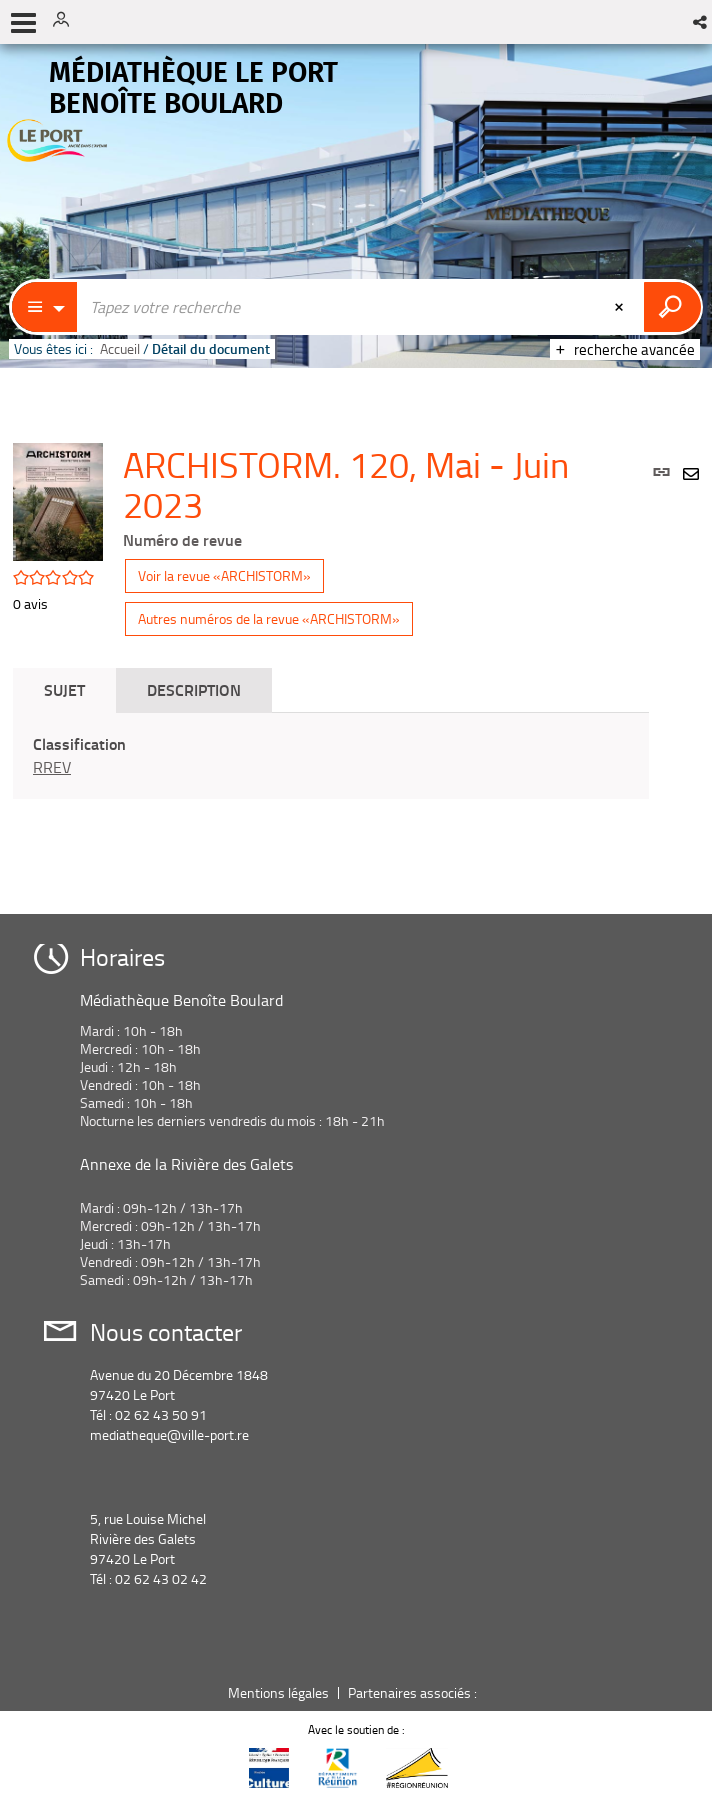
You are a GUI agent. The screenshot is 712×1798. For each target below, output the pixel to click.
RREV (52, 767)
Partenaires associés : (414, 1692)
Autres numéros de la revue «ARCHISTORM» (269, 618)
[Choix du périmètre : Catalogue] (45, 307)
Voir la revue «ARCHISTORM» (224, 575)
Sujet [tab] (64, 689)
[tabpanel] (331, 756)
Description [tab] (194, 689)
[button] (701, 22)
